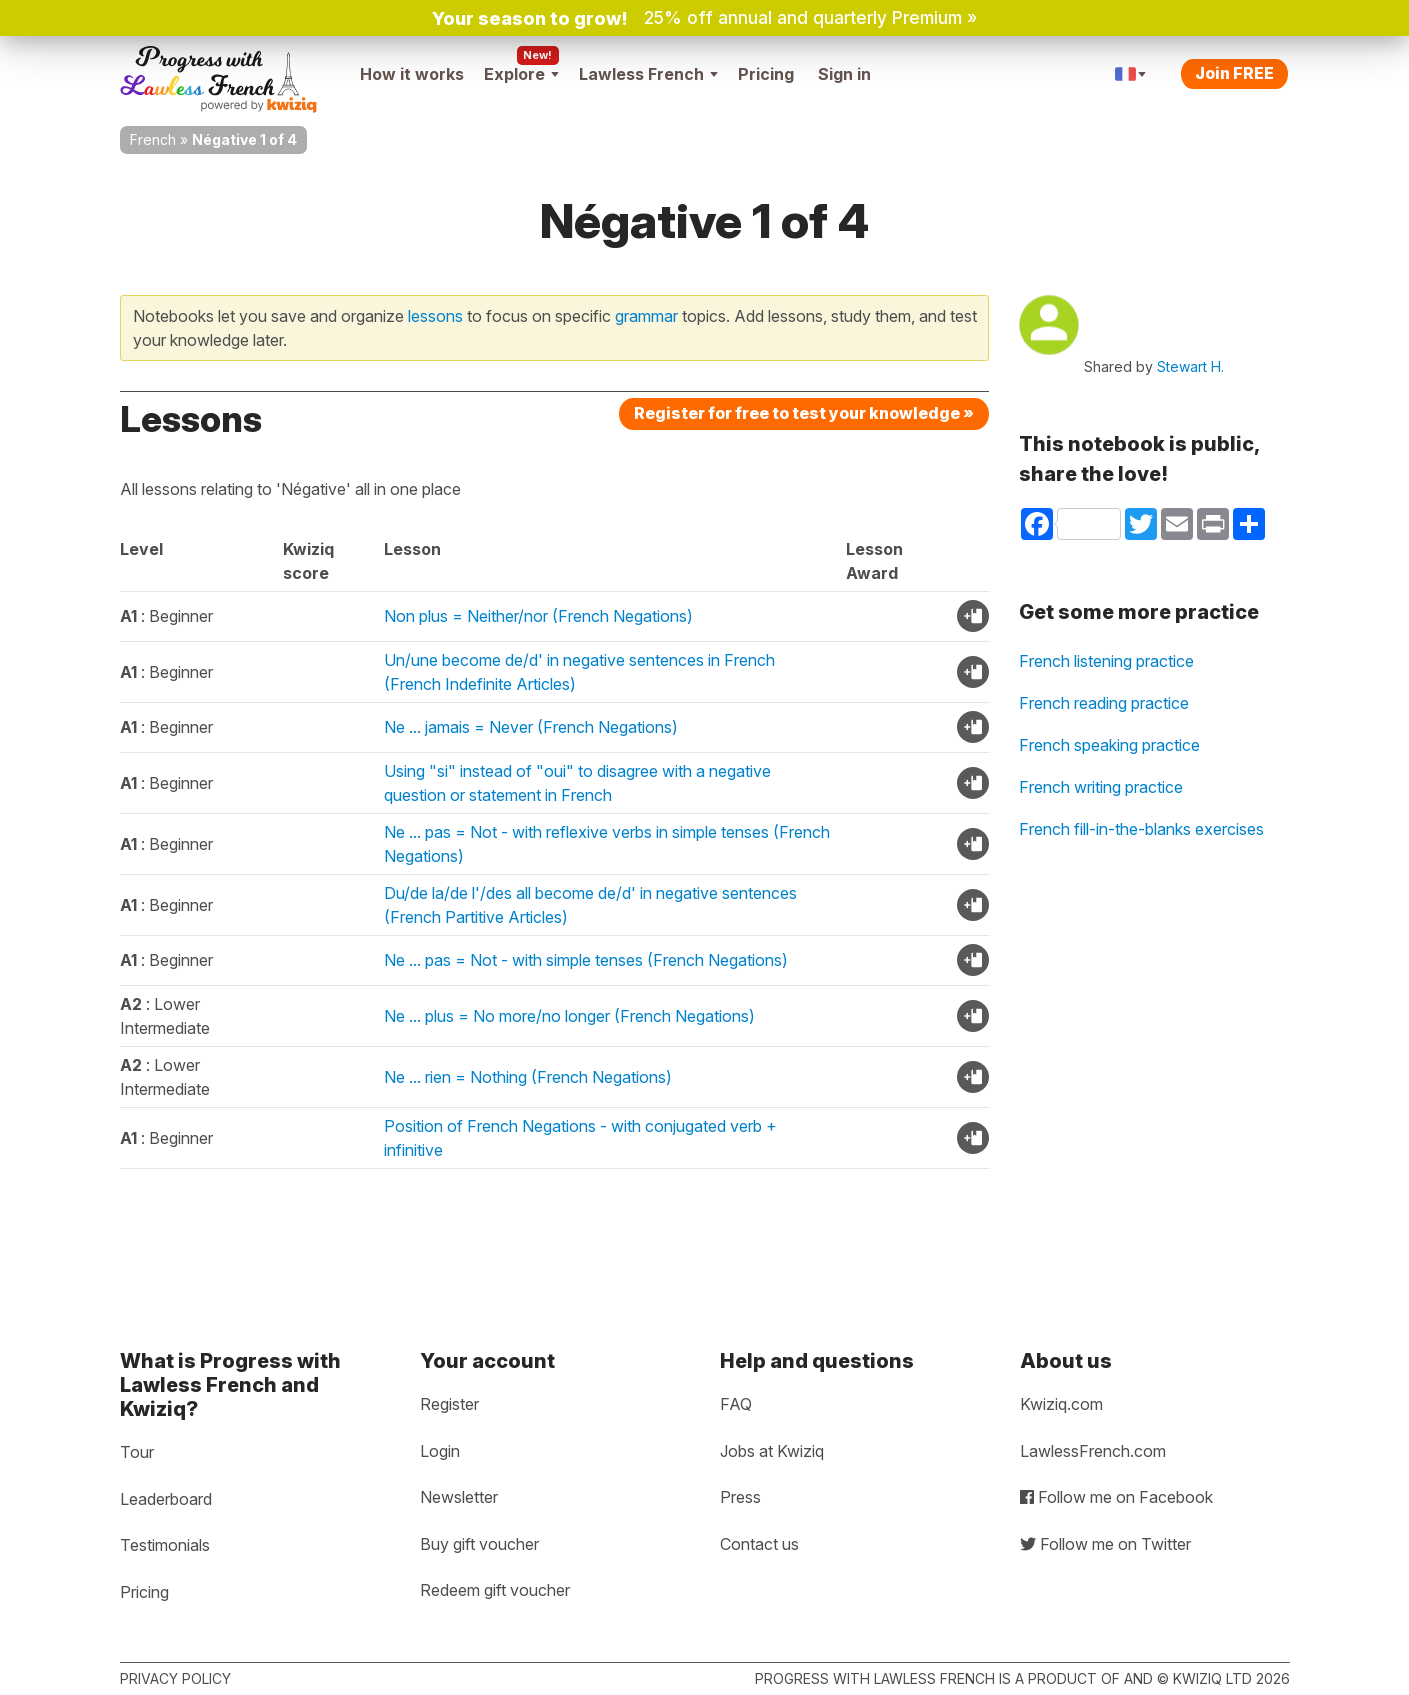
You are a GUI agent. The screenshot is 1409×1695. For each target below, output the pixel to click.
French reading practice (1104, 703)
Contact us (759, 1544)
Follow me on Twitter (1105, 1544)
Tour (137, 1452)
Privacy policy (175, 1678)
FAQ (736, 1404)
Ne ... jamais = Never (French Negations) (531, 727)
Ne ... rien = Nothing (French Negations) (528, 1077)
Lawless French (648, 74)
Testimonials (165, 1545)
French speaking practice (1109, 745)
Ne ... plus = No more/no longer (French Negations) (569, 1016)
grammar (646, 316)
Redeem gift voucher (495, 1590)
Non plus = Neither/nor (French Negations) (538, 616)
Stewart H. (1190, 366)
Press (740, 1497)
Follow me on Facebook (1116, 1497)
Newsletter (459, 1497)
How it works (412, 74)
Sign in (844, 74)
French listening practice (1106, 661)
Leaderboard (166, 1499)
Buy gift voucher (479, 1544)
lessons (435, 316)
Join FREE (1234, 73)
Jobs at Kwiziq (772, 1451)
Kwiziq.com (1061, 1404)
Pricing (766, 74)
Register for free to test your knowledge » (804, 413)
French (153, 139)
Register (449, 1404)
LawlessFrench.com (1093, 1451)
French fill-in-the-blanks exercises (1141, 829)
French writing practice (1101, 787)
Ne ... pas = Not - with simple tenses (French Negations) (586, 960)
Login (440, 1451)
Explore (521, 74)
